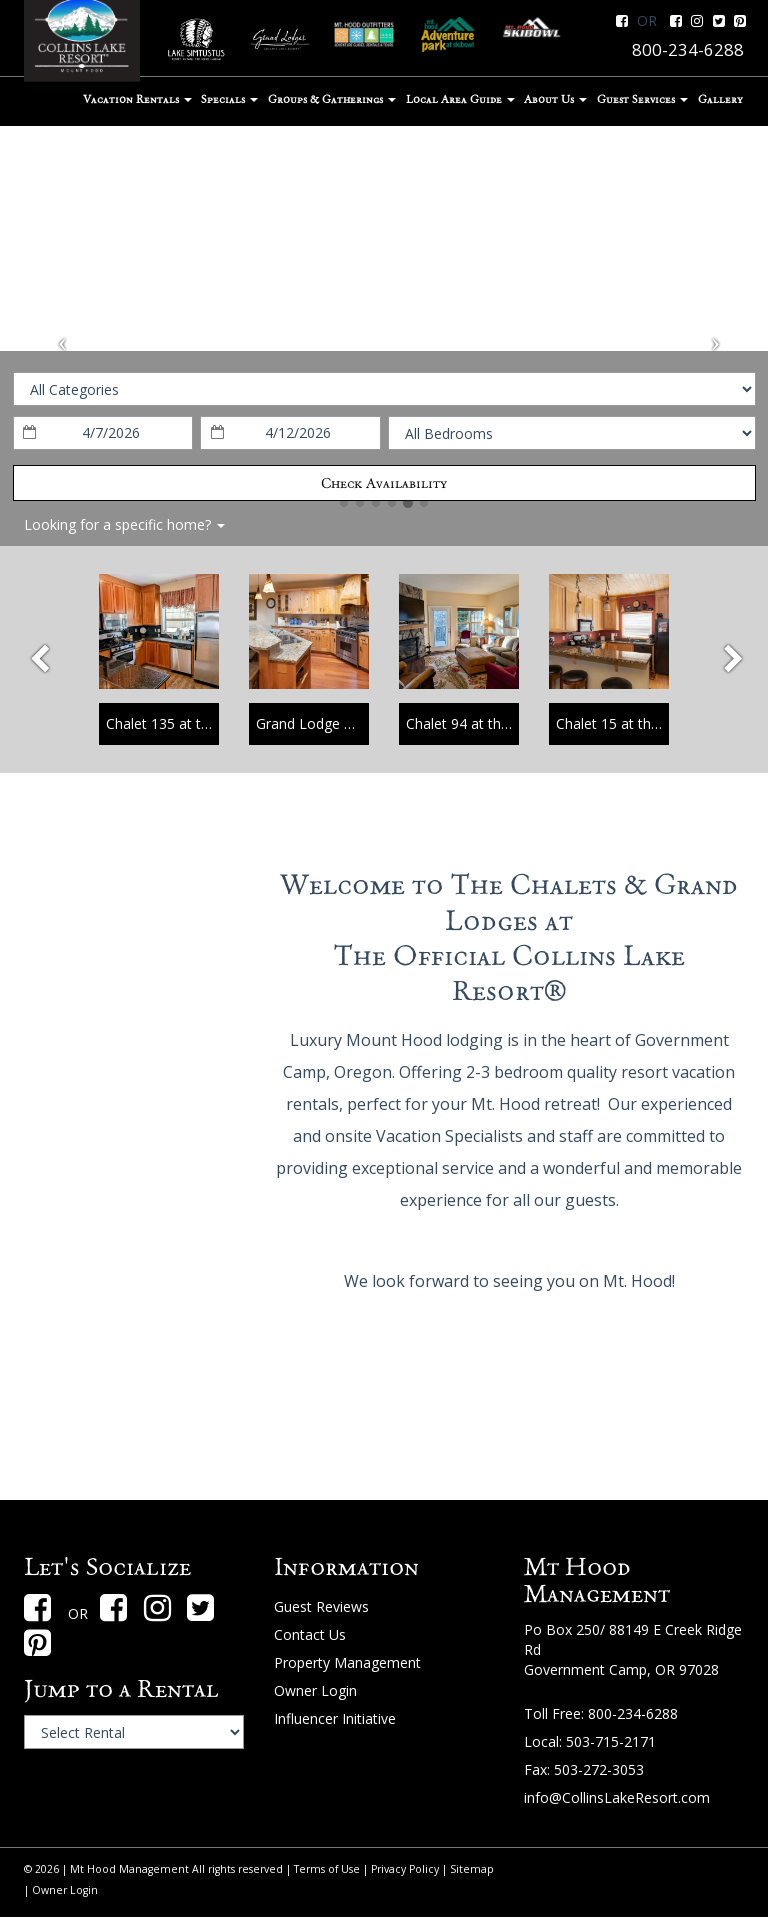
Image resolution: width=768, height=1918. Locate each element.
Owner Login (315, 1690)
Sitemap (472, 1869)
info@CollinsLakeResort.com (617, 1797)
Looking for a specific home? (124, 524)
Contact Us (310, 1634)
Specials (229, 99)
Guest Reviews (321, 1606)
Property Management (347, 1662)
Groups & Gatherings (332, 99)
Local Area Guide (460, 99)
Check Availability (384, 483)
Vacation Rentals (137, 99)
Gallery (720, 99)
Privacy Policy (405, 1869)
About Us (555, 99)
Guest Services (642, 99)
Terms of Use (327, 1869)
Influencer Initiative (335, 1718)
